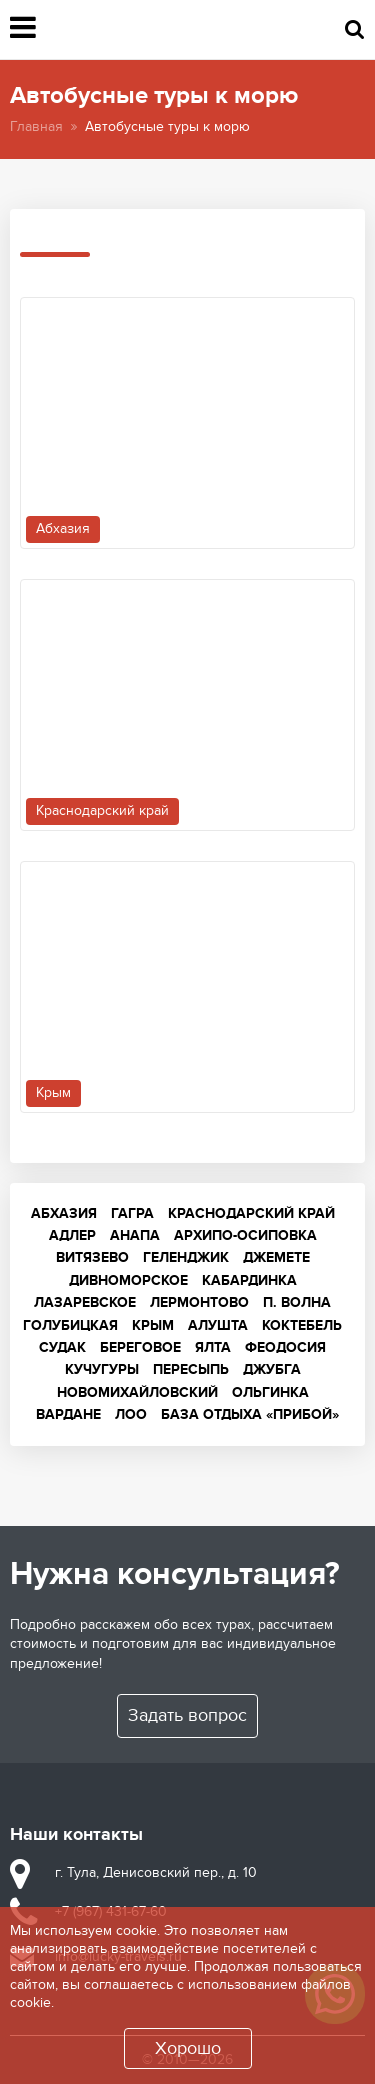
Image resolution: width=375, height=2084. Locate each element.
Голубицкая (70, 1325)
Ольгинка (270, 1392)
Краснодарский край (251, 1213)
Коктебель (302, 1325)
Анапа (135, 1235)
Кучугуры (102, 1369)
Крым (153, 1325)
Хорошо (188, 2048)
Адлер (72, 1235)
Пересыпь (191, 1369)
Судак (62, 1347)
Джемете (276, 1257)
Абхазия (64, 1213)
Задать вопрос (187, 1715)
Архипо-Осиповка (245, 1235)
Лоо (131, 1414)
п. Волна (297, 1302)
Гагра (132, 1213)
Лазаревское (85, 1302)
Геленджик (186, 1257)
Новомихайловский (137, 1392)
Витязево (92, 1257)
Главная (36, 126)
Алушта (218, 1325)
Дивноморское (128, 1280)
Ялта (213, 1347)
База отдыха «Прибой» (250, 1414)
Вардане (68, 1414)
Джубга (272, 1369)
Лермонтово (199, 1302)
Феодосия (285, 1347)
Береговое (140, 1347)
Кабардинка (249, 1280)
